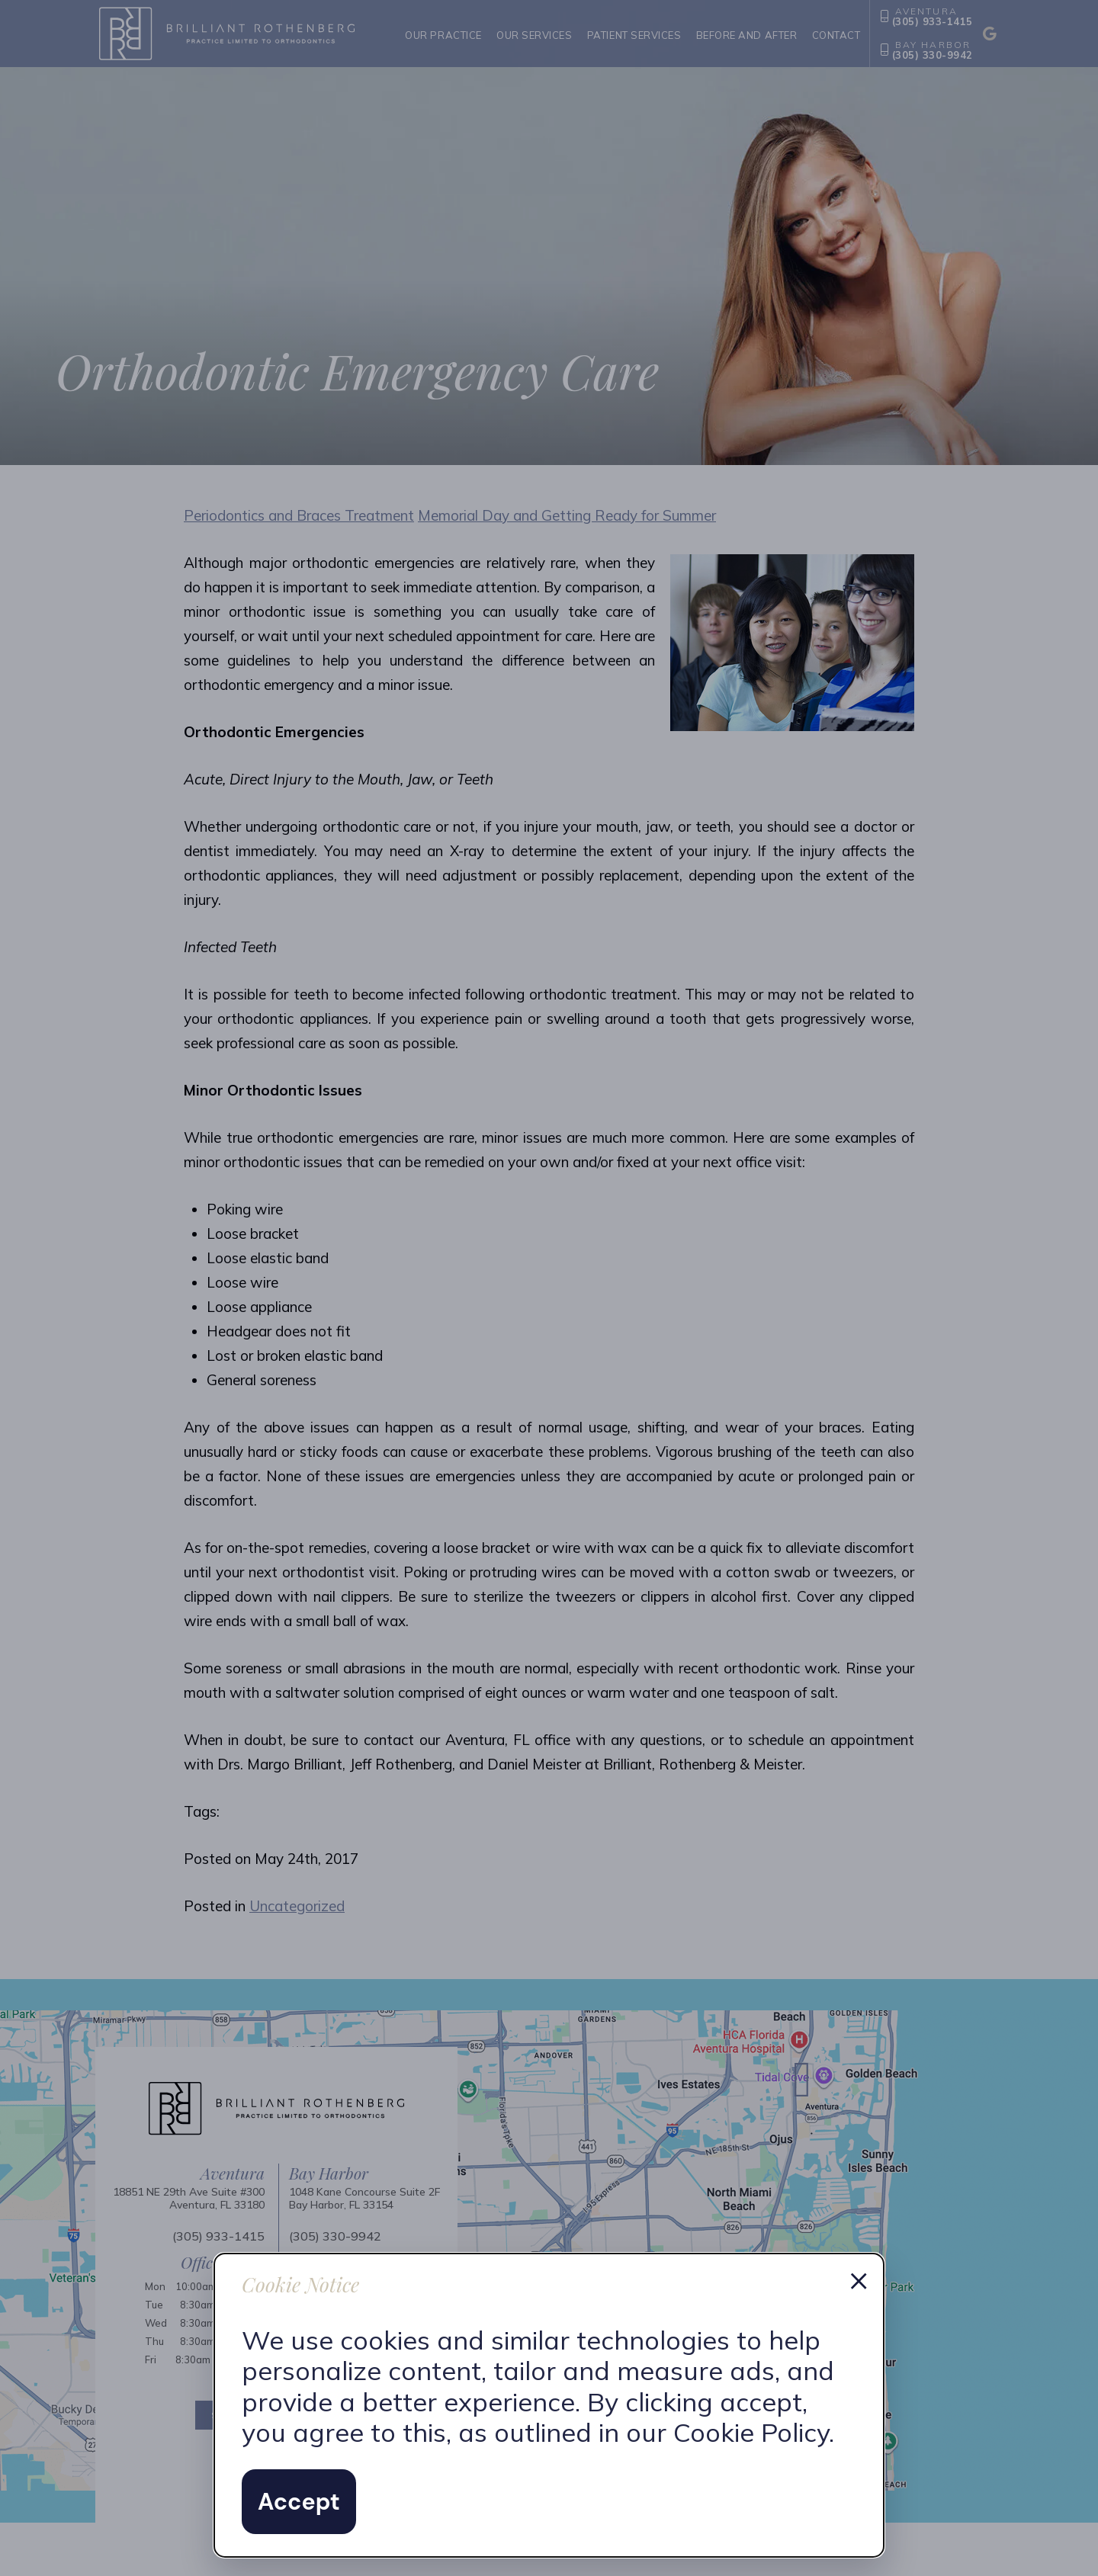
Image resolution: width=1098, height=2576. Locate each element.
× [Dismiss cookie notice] (858, 2278)
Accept (299, 2502)
